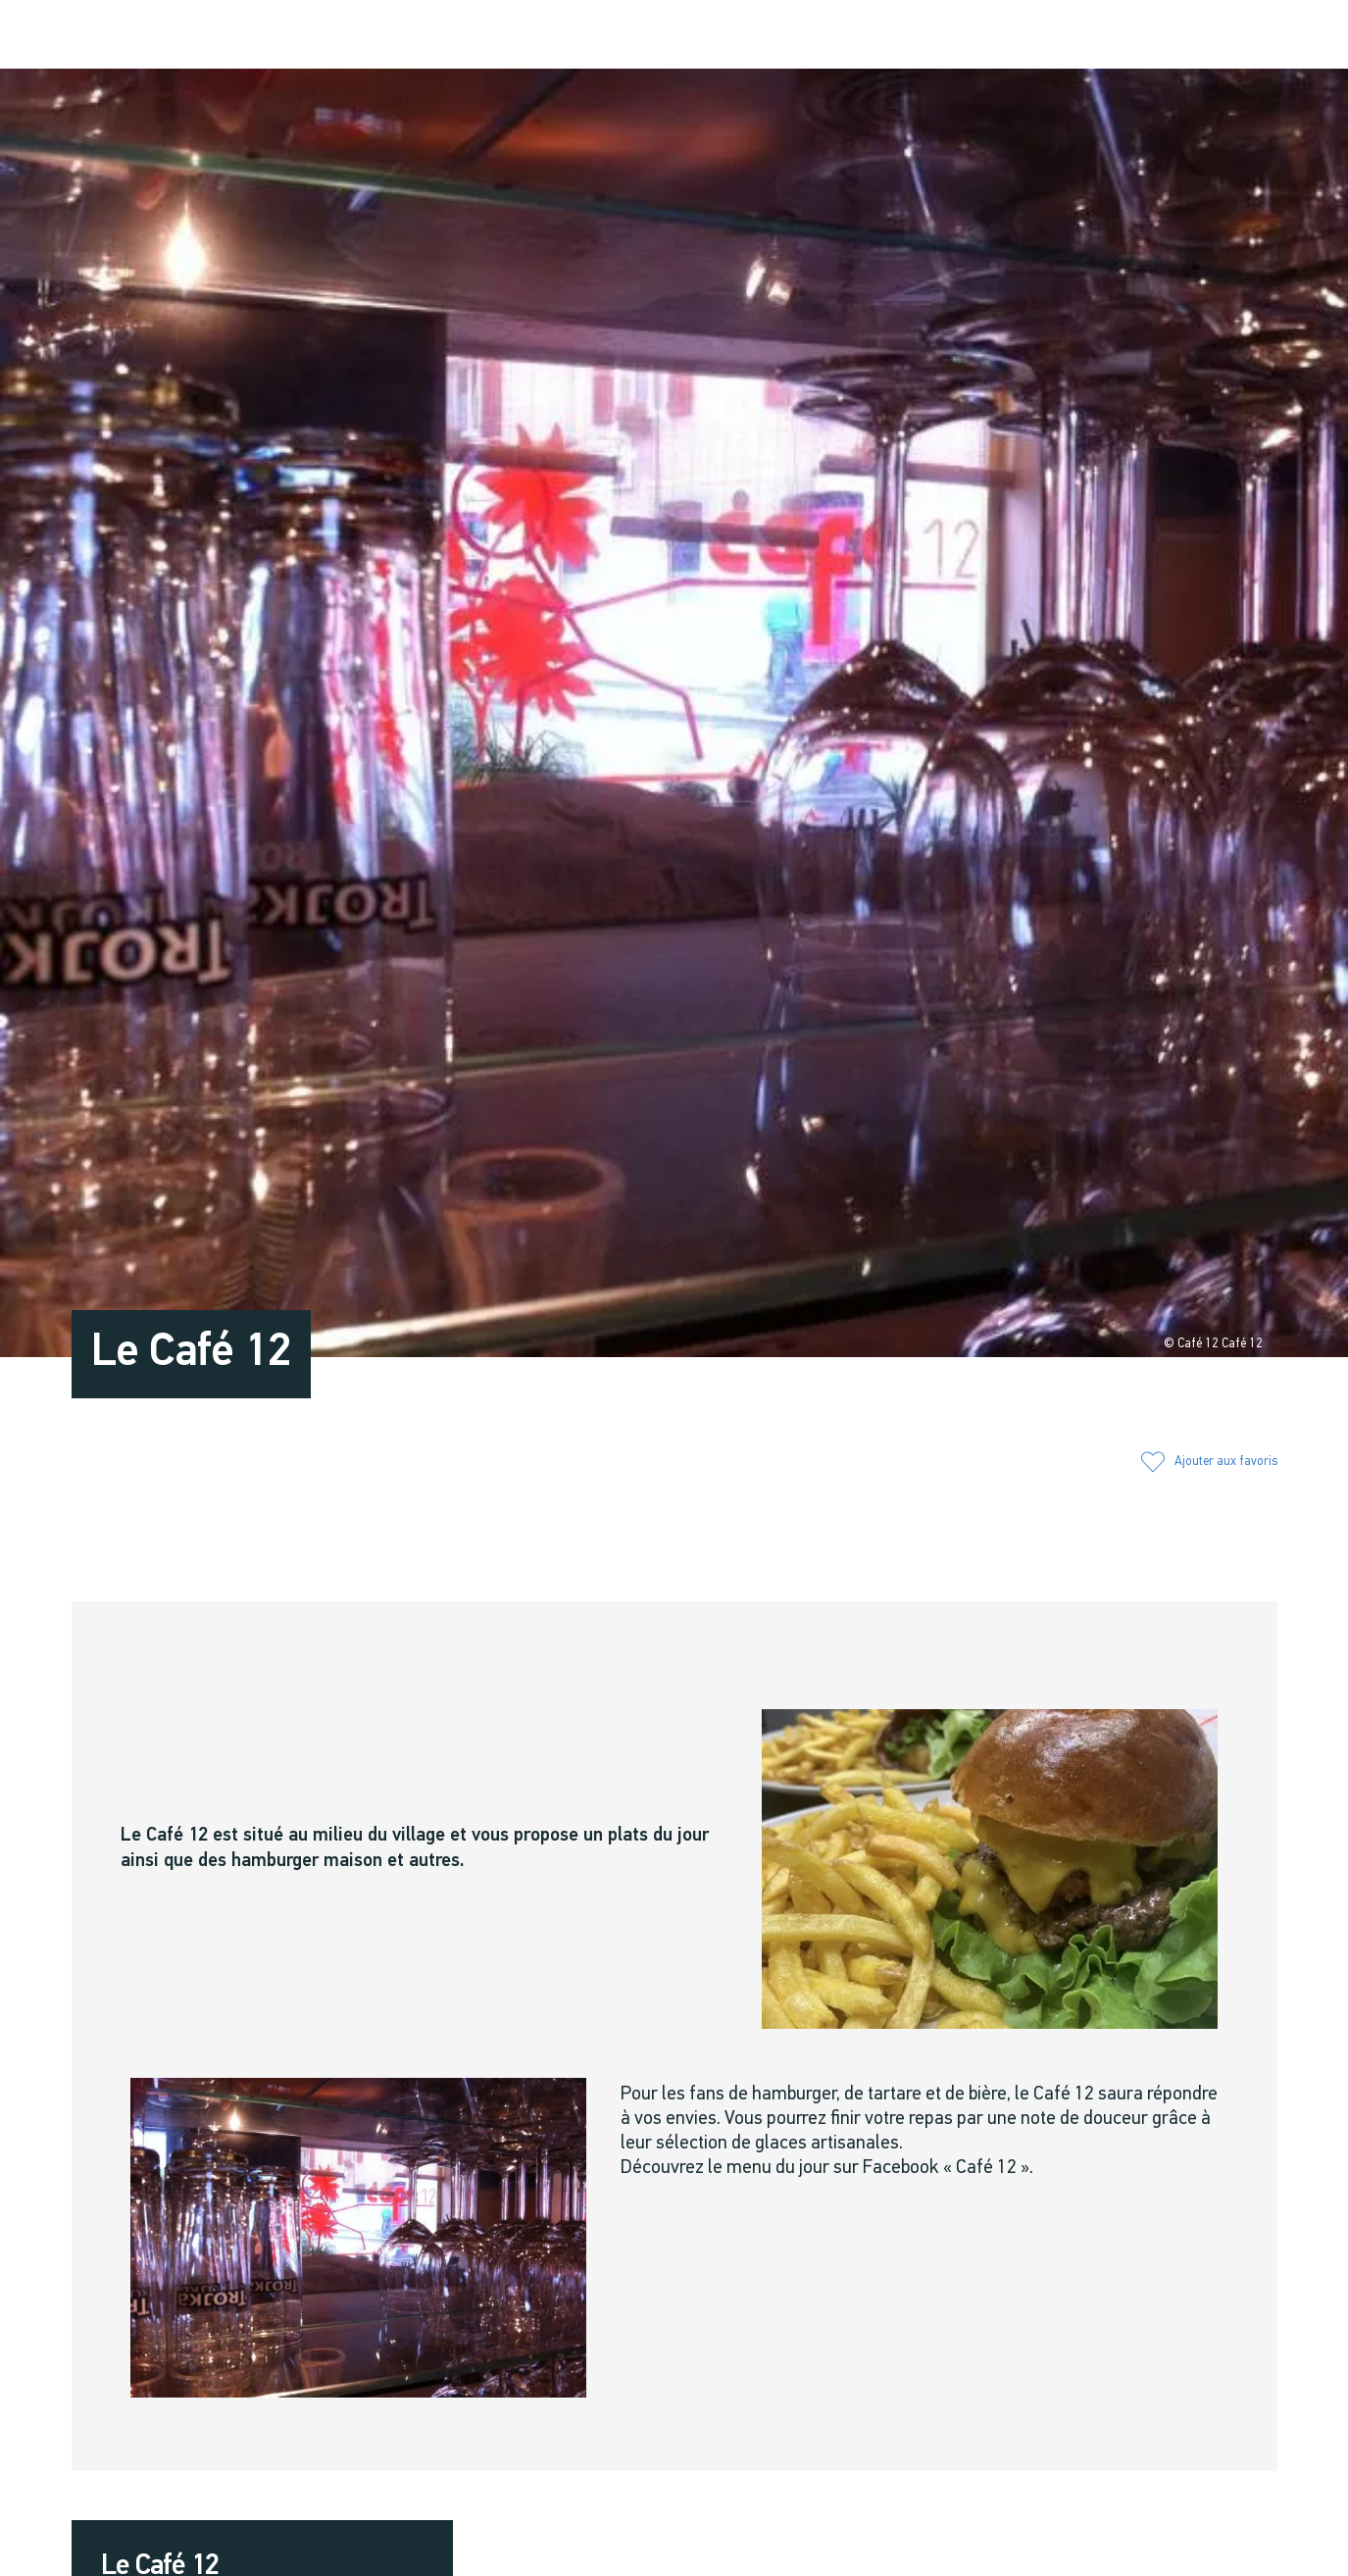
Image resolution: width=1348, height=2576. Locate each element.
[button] (1087, 36)
